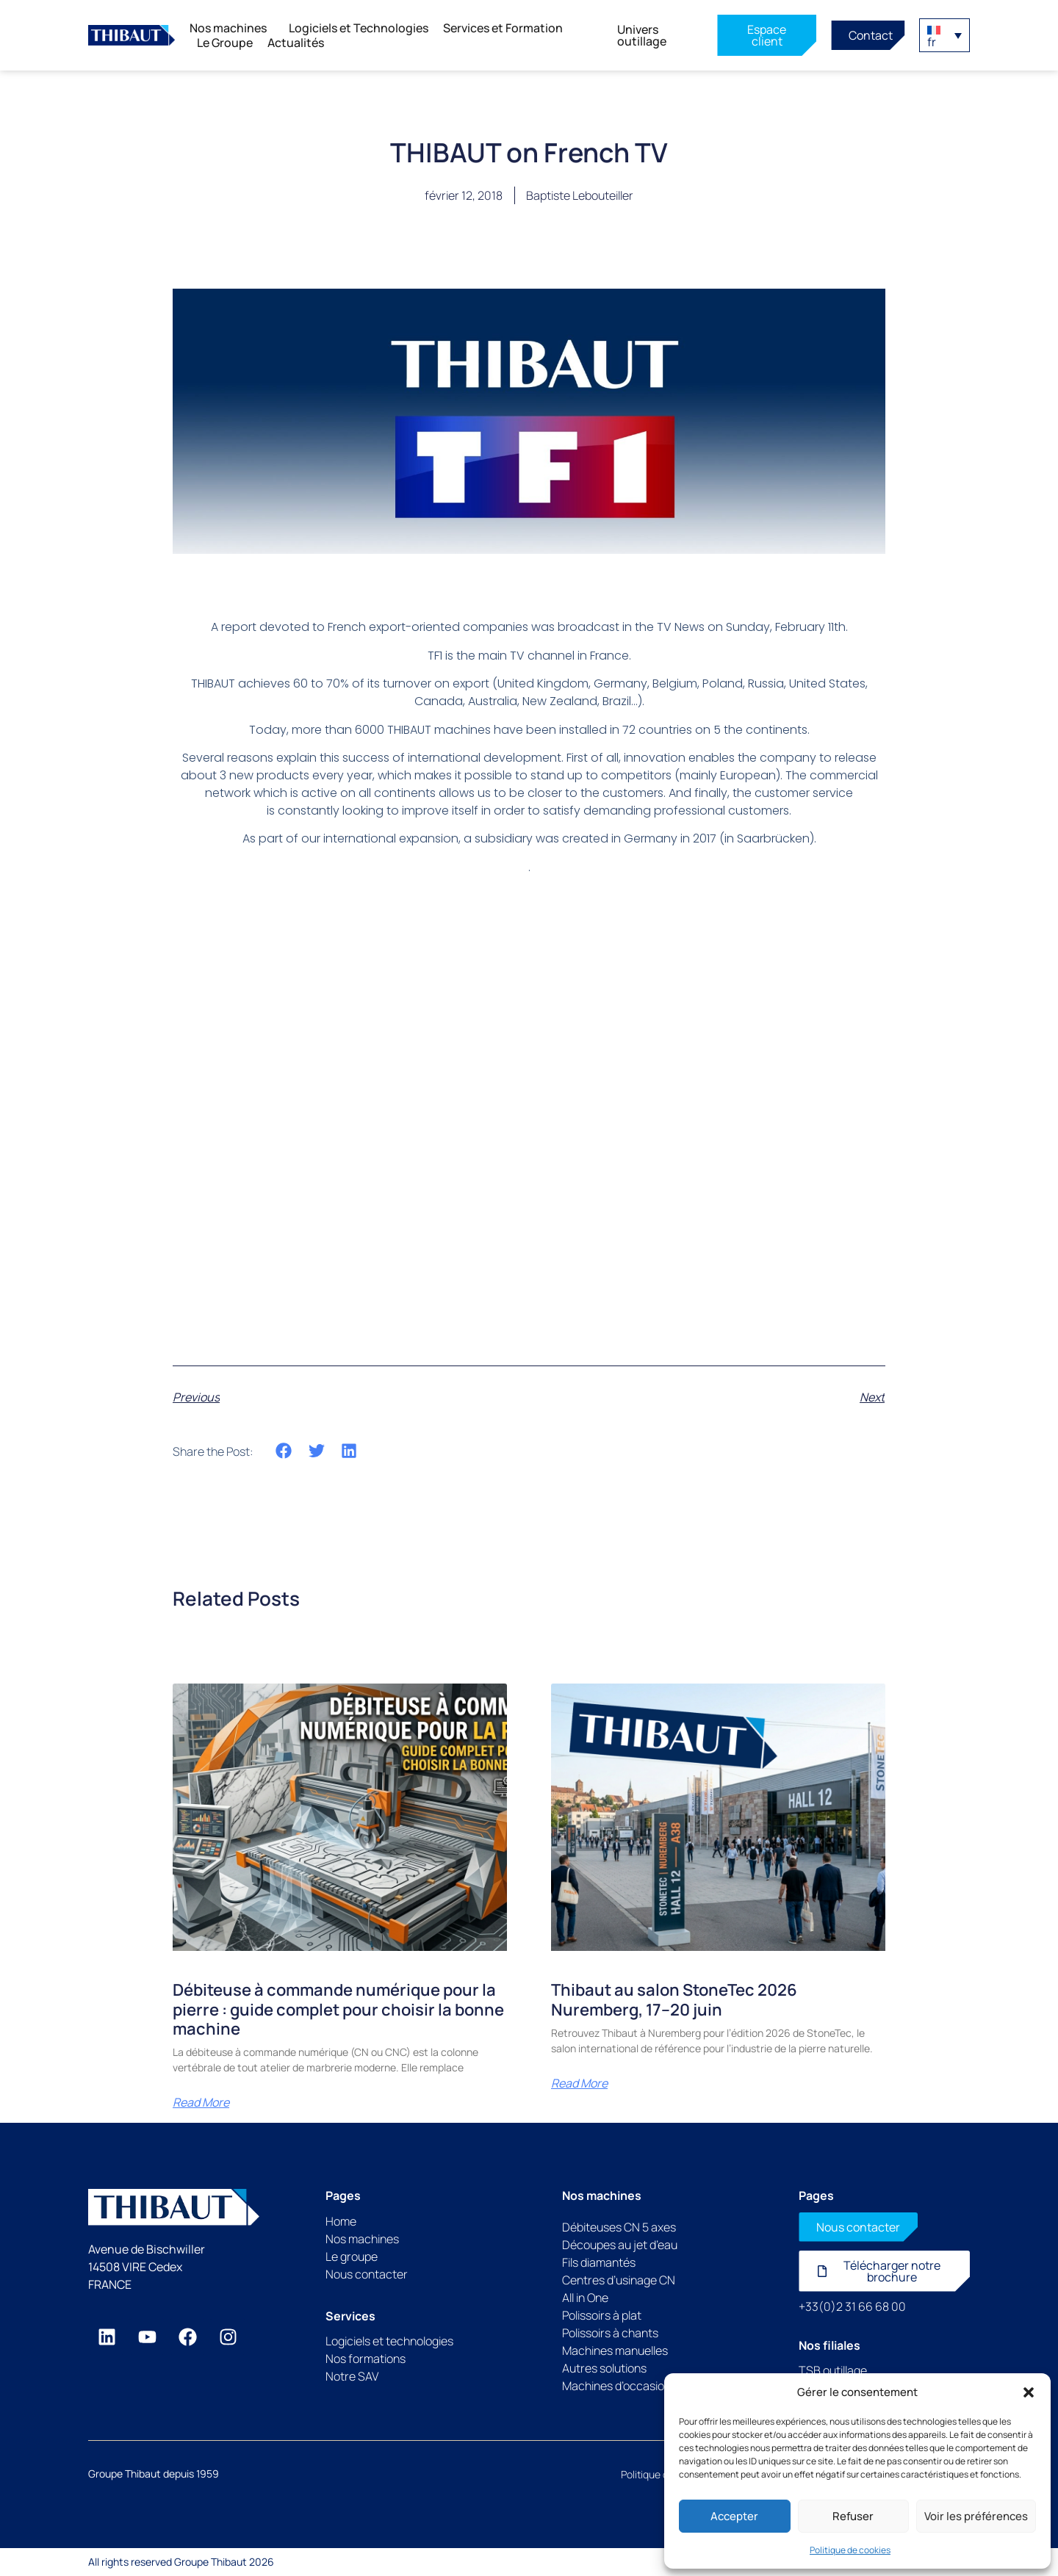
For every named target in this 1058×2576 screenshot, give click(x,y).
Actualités (295, 42)
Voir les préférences (976, 2516)
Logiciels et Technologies (358, 28)
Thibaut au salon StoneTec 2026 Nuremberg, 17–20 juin (674, 1999)
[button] (1028, 2392)
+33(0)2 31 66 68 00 (852, 2306)
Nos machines (232, 28)
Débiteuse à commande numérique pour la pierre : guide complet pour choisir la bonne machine (338, 2009)
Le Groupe (225, 42)
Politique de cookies (850, 2550)
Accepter (734, 2516)
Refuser (853, 2516)
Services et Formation (506, 28)
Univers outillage (641, 35)
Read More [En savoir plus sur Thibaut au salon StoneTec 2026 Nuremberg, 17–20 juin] (579, 2083)
